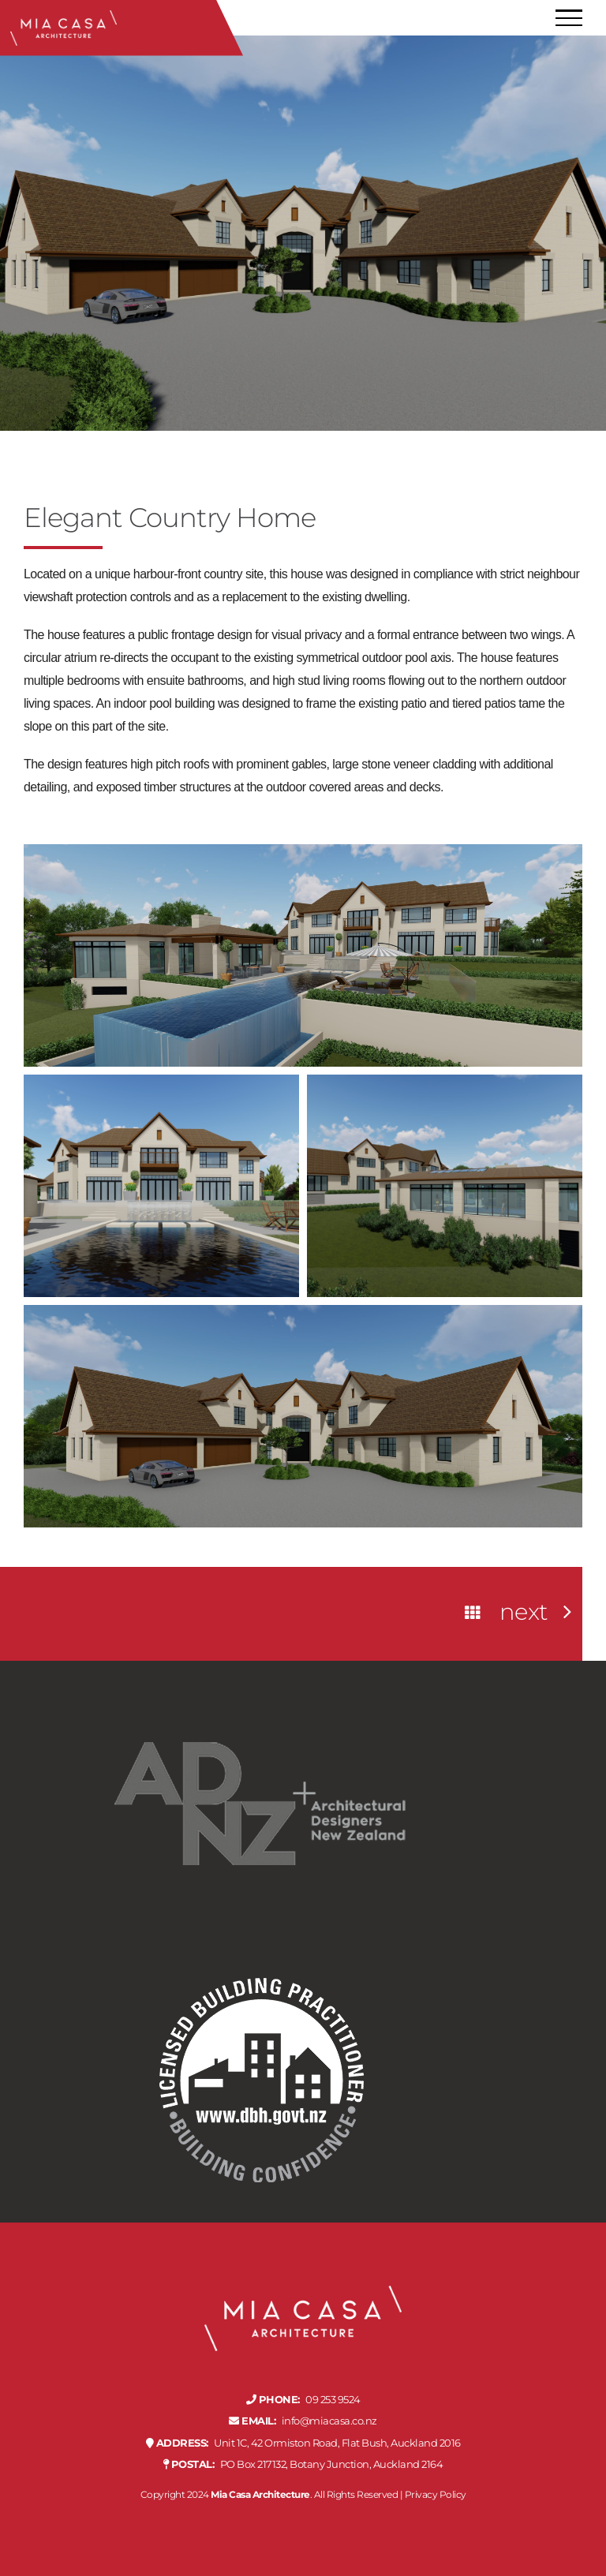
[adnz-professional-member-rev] (260, 1676)
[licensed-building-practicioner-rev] (260, 1952)
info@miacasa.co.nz (303, 2421)
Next (523, 1611)
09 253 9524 (303, 2400)
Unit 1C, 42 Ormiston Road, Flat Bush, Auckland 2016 (303, 2443)
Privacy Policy (435, 2494)
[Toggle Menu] (568, 17)
